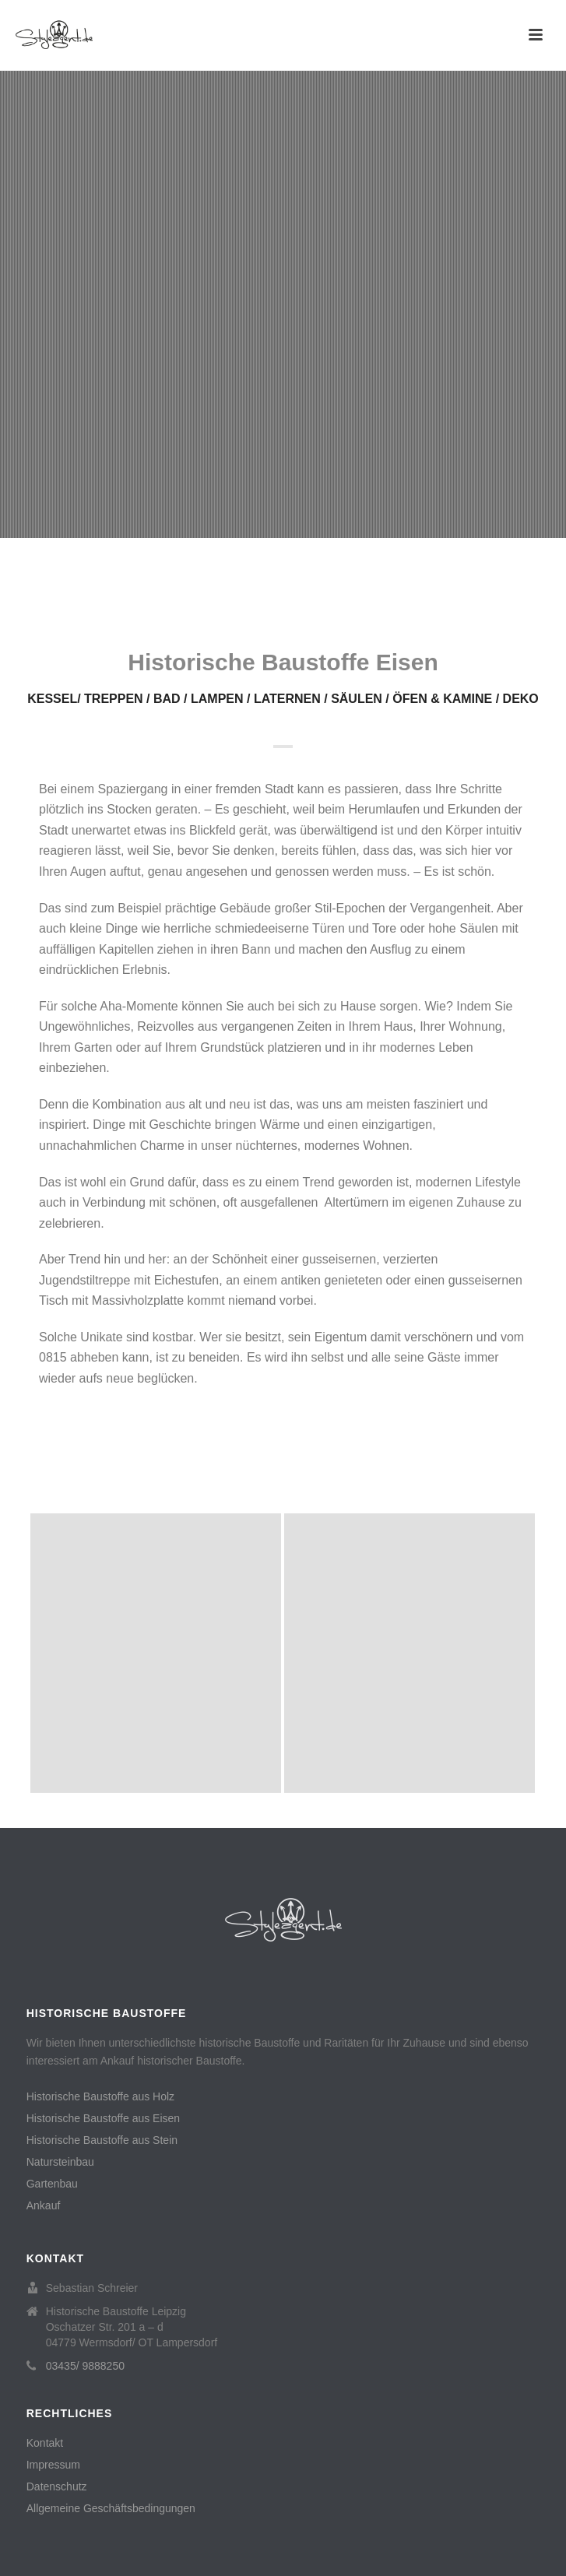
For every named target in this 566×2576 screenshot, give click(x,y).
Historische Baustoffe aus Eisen (103, 2118)
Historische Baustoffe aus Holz (100, 2096)
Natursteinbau (60, 2162)
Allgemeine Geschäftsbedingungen (110, 2508)
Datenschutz (56, 2486)
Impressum (53, 2464)
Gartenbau (52, 2183)
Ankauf (43, 2205)
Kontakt (44, 2443)
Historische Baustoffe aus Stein (102, 2140)
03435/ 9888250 (85, 2366)
